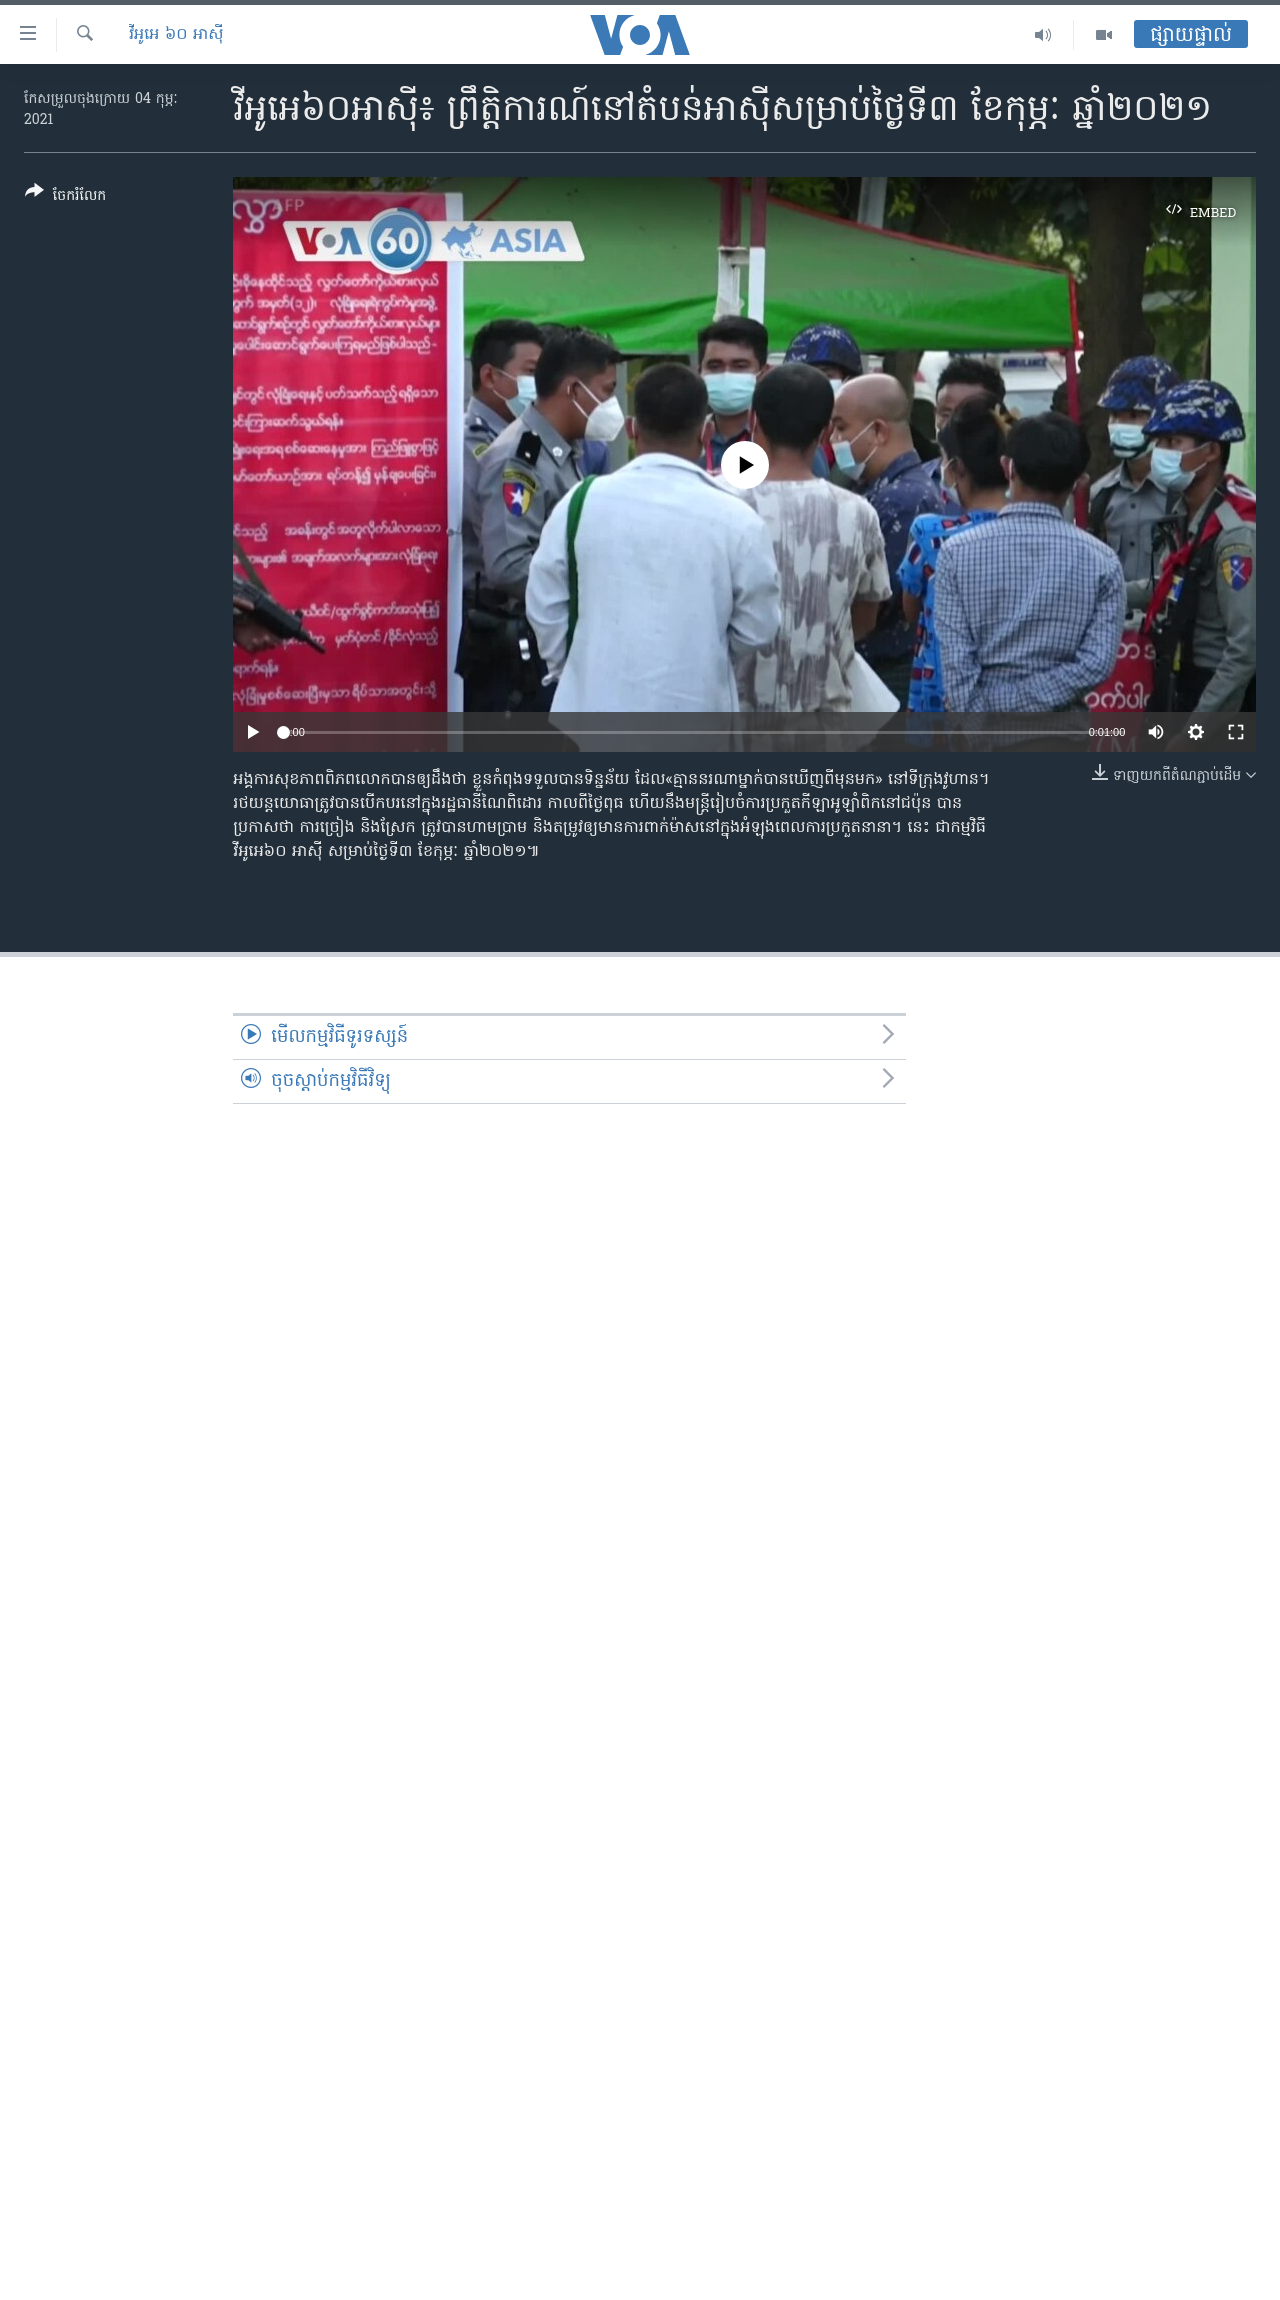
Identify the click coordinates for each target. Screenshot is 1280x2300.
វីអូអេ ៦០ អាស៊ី (176, 35)
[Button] (65, 197)
